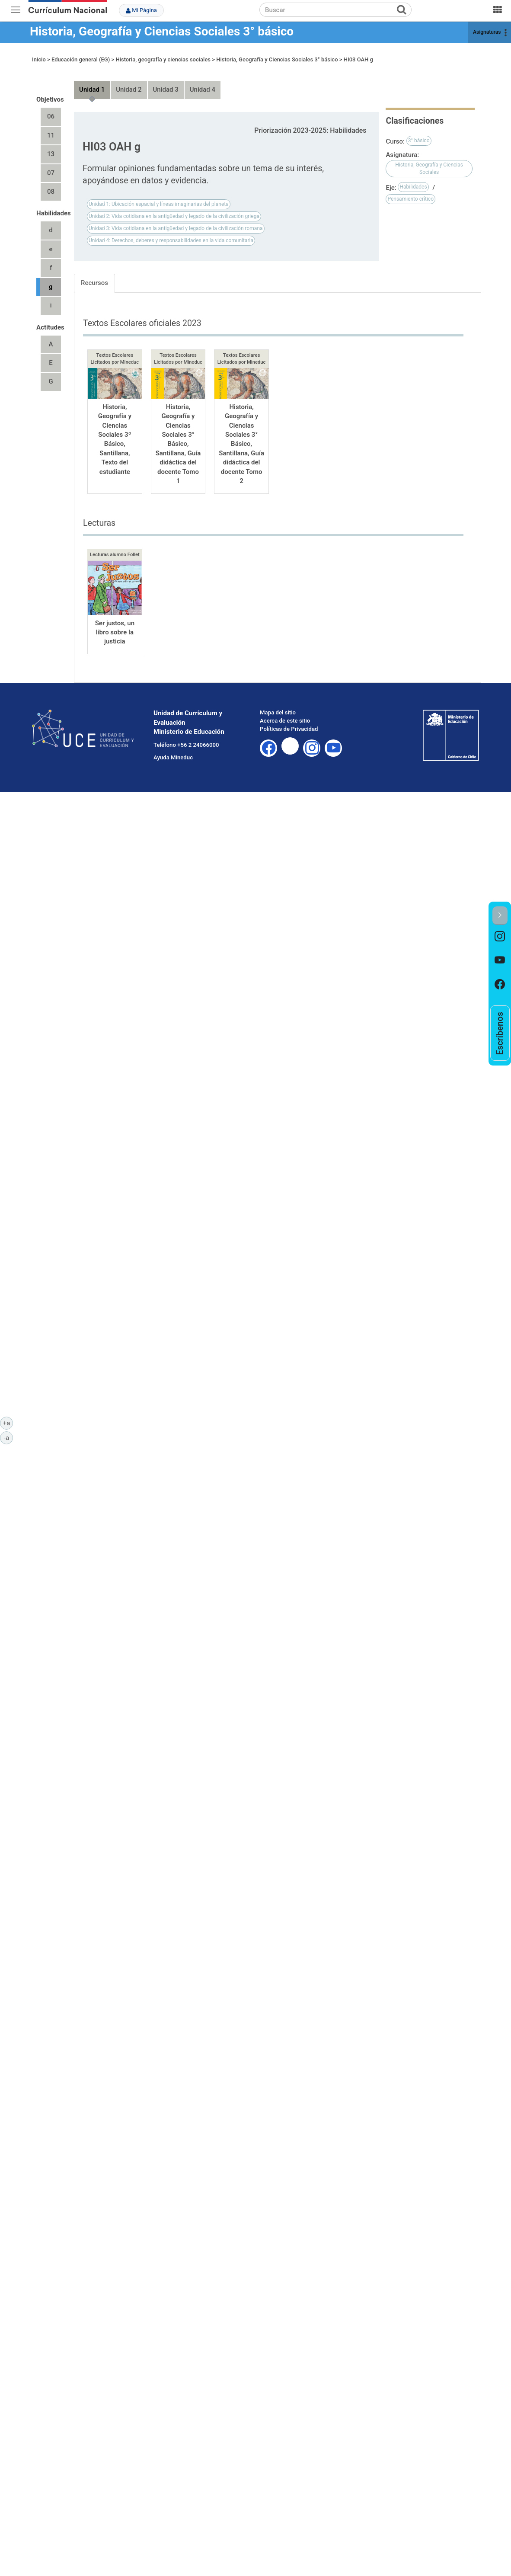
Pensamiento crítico (410, 191)
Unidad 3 (166, 82)
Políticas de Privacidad (289, 720)
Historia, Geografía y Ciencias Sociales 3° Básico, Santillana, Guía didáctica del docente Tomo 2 (241, 436)
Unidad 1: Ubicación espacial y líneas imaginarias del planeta (159, 196)
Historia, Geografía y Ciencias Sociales (429, 160)
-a (8, 1437)
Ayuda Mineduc (173, 749)
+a (8, 1422)
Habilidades (413, 179)
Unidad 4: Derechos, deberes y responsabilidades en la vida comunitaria (171, 232)
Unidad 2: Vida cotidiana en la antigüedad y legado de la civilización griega (174, 208)
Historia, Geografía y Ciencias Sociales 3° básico (162, 31)
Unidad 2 (128, 82)
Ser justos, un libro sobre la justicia (114, 624)
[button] (500, 915)
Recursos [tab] (94, 275)
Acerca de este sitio (285, 712)
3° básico (419, 133)
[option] (500, 937)
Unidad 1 (92, 82)
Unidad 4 (202, 82)
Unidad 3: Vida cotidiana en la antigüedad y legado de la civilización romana (176, 220)
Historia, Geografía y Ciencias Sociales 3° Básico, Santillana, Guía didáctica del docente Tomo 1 (178, 436)
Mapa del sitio (278, 704)
